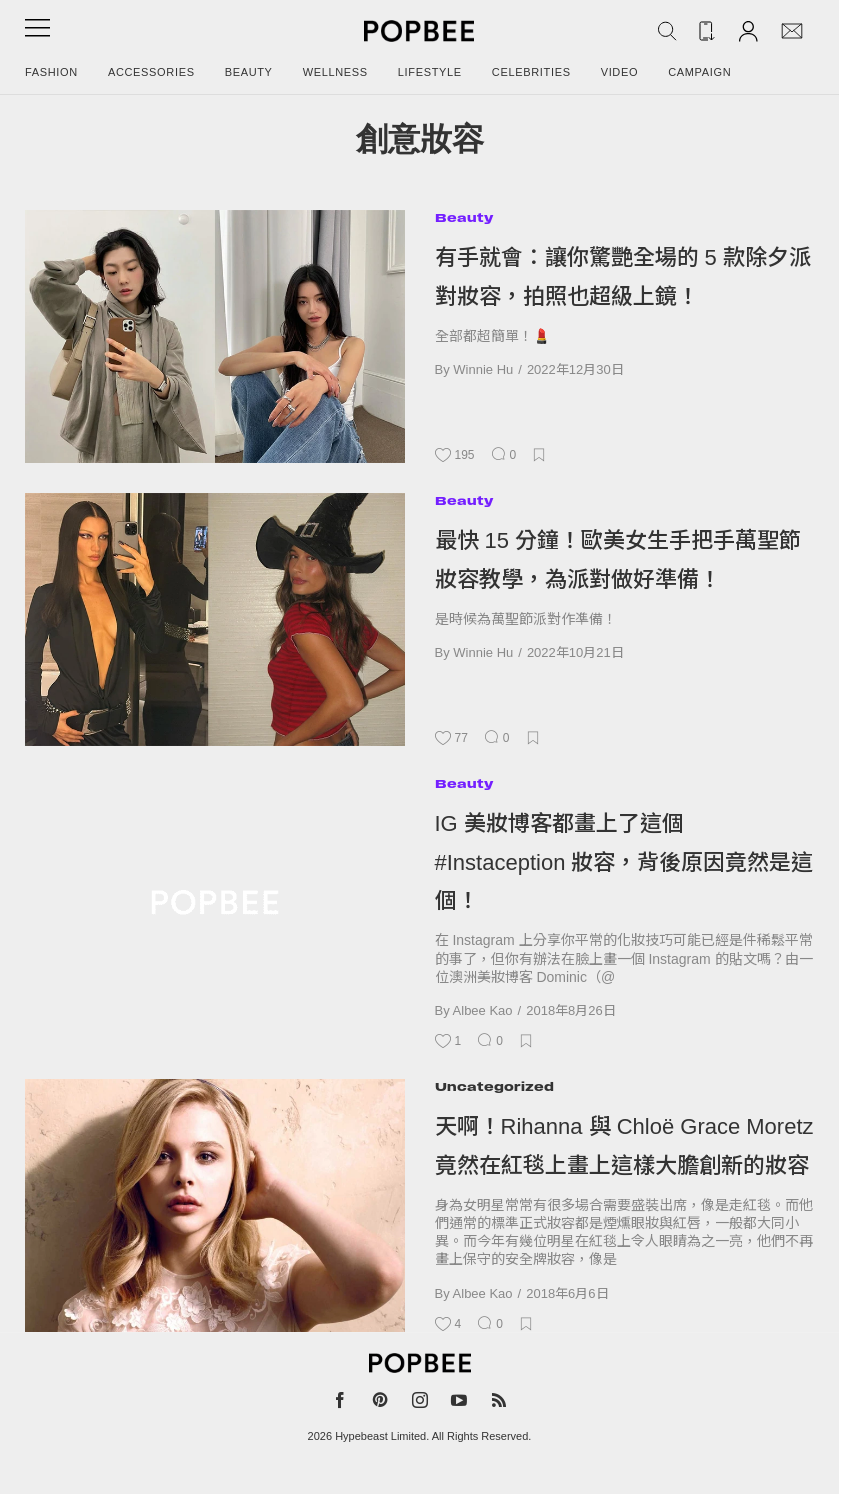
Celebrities (531, 72)
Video (620, 72)
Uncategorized (494, 1086)
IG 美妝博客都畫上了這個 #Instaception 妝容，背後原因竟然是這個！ (624, 862)
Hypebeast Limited (380, 1436)
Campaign (699, 72)
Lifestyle (430, 72)
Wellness (335, 72)
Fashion (51, 72)
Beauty (249, 72)
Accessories (151, 72)
